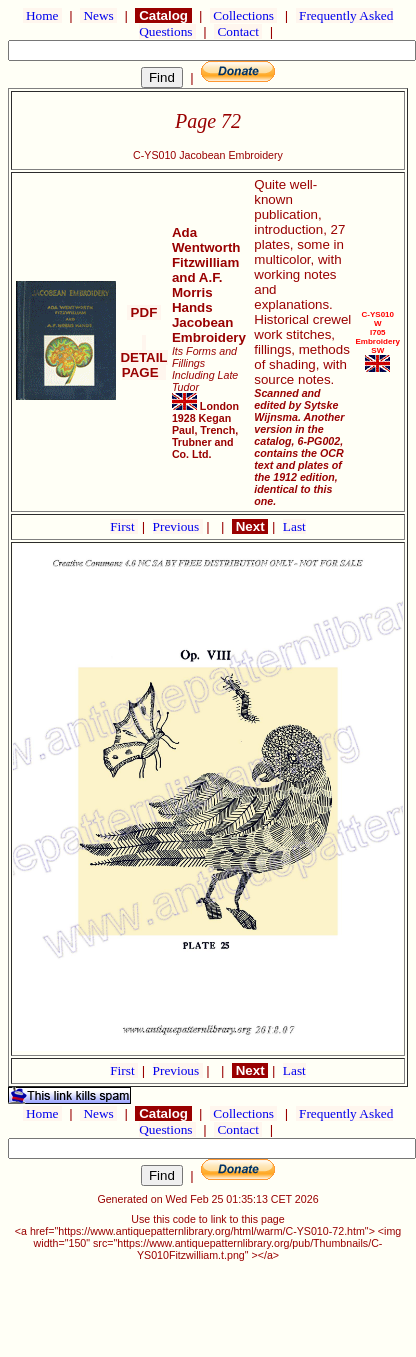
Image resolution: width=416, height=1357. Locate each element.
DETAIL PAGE (143, 357)
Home (42, 15)
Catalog (163, 15)
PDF (144, 312)
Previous (178, 526)
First (124, 526)
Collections (243, 15)
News (98, 15)
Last (294, 526)
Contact (238, 31)
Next (250, 526)
